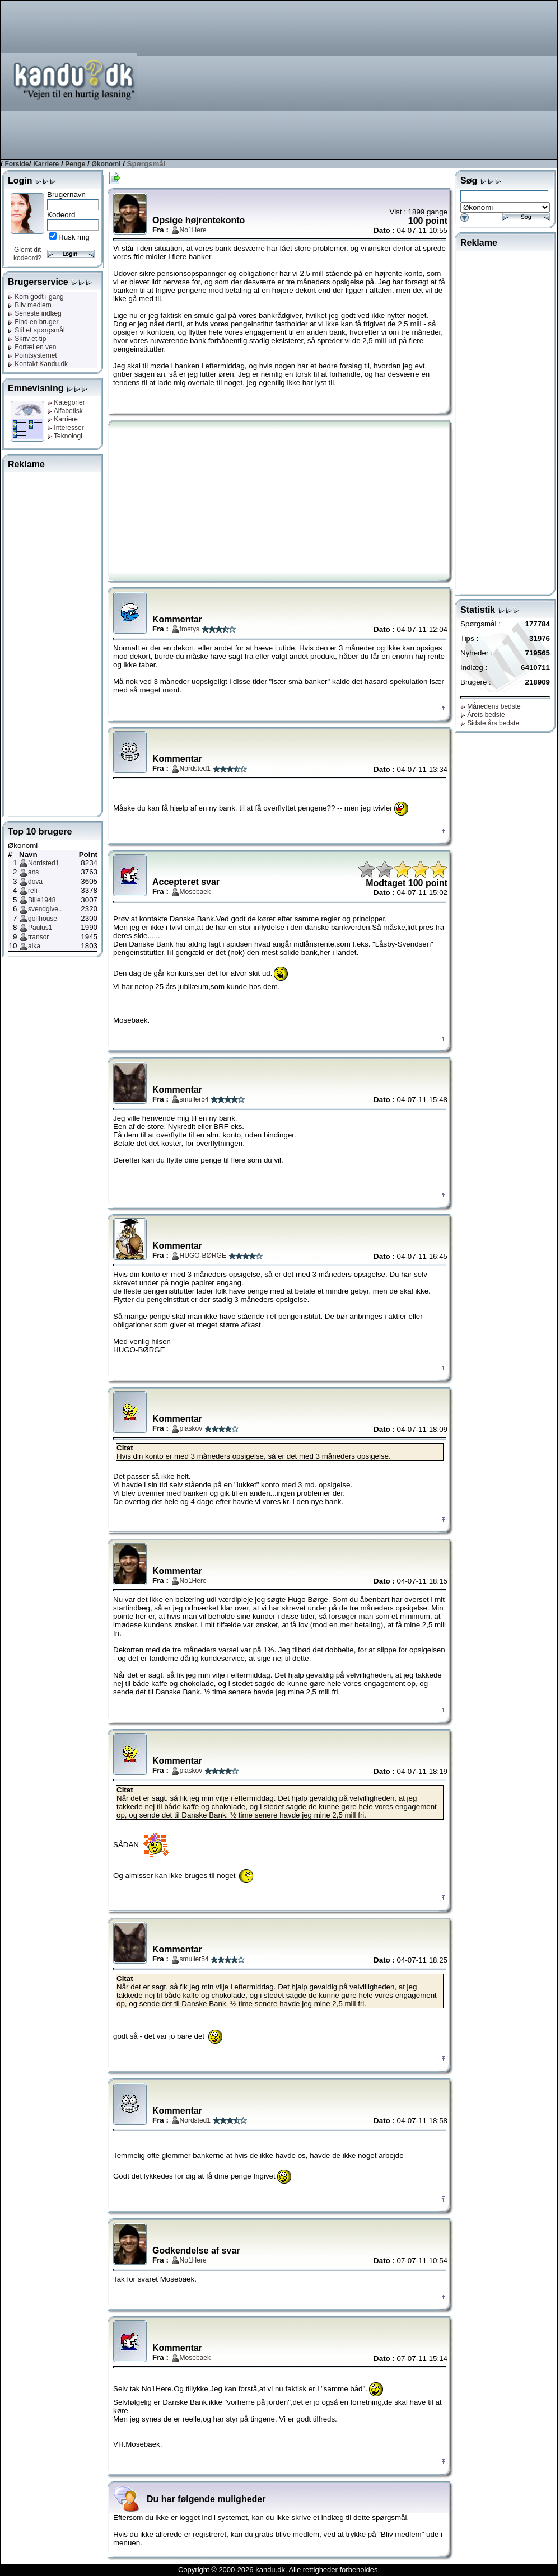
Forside (16, 164)
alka (34, 946)
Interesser (65, 428)
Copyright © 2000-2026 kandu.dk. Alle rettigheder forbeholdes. (279, 2569)
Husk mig (74, 237)
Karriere (46, 164)
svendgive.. (45, 909)
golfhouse (42, 918)
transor (38, 937)
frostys (189, 629)
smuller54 (194, 1099)
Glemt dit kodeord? (27, 254)
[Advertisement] (460, 79)
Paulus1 (40, 927)
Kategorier (66, 402)
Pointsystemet (32, 355)
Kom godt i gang (36, 297)
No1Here (193, 230)
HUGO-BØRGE (203, 1255)
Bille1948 (41, 900)
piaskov (191, 1428)
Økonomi (105, 164)
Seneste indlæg (35, 313)
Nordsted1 (43, 863)
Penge (75, 164)
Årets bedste (482, 715)
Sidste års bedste (489, 723)
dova (35, 882)
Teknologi (64, 436)
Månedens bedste (490, 706)
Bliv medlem (30, 305)
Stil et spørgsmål (36, 330)
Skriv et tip (27, 339)
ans (33, 872)
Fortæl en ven (32, 347)
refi (33, 890)
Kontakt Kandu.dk (38, 364)
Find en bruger (33, 322)
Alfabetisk (65, 411)
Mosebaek (195, 892)
